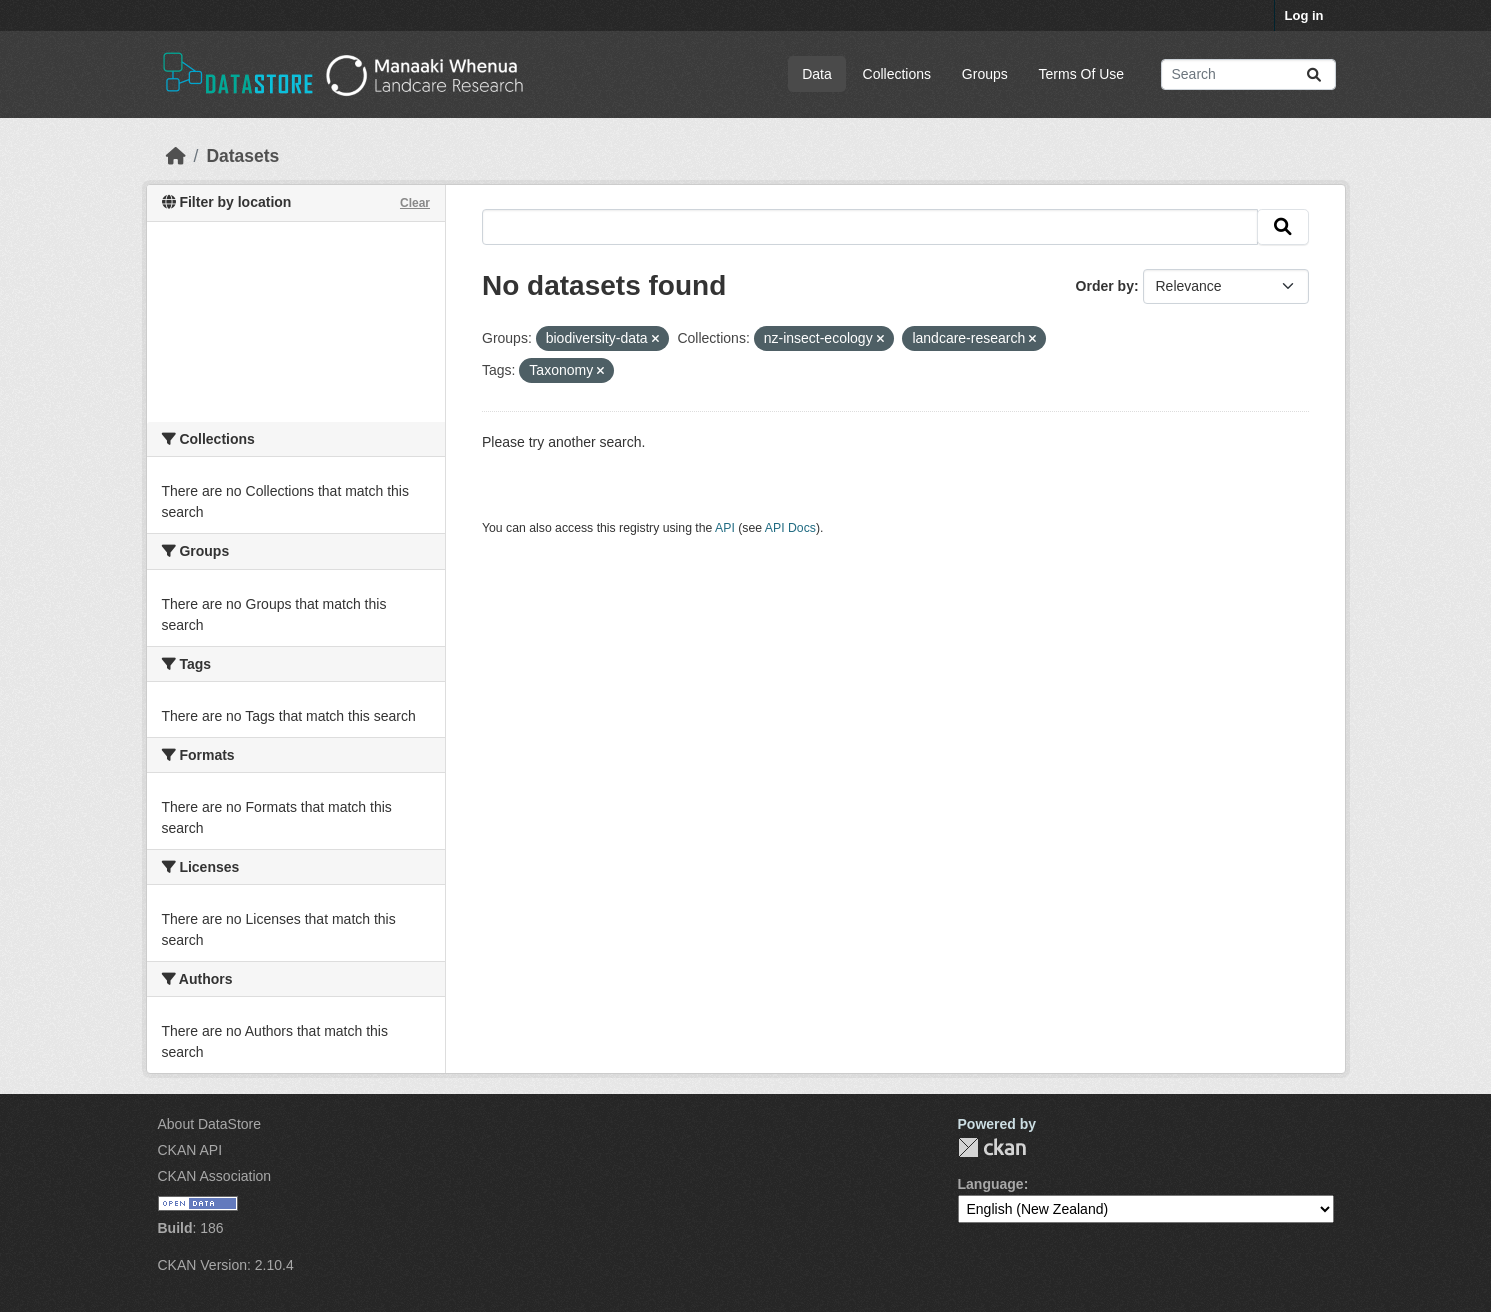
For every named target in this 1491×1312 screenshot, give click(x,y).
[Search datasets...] (1248, 74)
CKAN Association (215, 1176)
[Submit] (1314, 74)
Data (817, 74)
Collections (897, 74)
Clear (415, 203)
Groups (985, 74)
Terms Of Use (1082, 74)
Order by (1105, 286)
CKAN (992, 1147)
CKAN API (190, 1150)
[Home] (176, 156)
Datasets (242, 156)
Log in (1304, 15)
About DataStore (210, 1124)
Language (991, 1184)
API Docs (790, 528)
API (725, 528)
